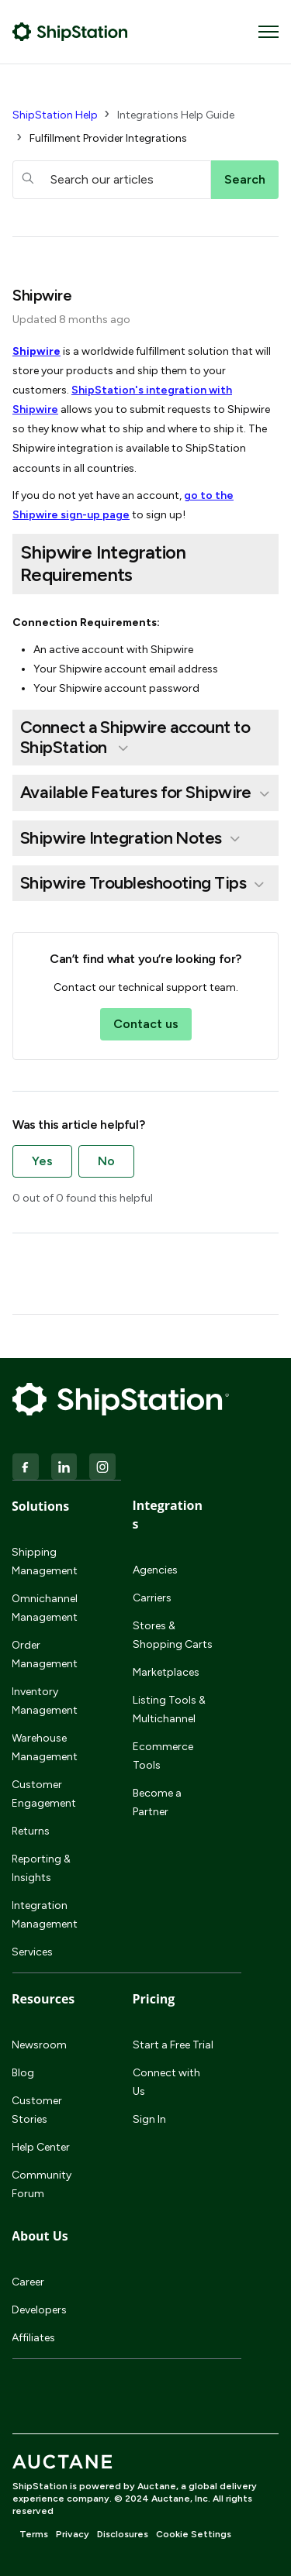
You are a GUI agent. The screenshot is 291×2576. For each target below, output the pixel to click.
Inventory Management (45, 1701)
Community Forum (41, 2184)
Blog (23, 2072)
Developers (39, 2309)
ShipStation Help (55, 115)
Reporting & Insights (41, 1868)
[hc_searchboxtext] (111, 179)
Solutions (40, 1506)
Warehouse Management (45, 1747)
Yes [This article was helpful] (42, 1161)
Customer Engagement (44, 1794)
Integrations (168, 1514)
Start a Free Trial (173, 2045)
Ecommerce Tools (163, 1756)
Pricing (154, 1998)
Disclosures (122, 2534)
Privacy (72, 2534)
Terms (33, 2534)
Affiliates (33, 2337)
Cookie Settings (193, 2534)
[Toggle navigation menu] (268, 32)
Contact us (145, 1023)
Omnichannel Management (45, 1608)
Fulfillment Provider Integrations (108, 138)
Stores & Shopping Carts (173, 1635)
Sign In (149, 2119)
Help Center (41, 2147)
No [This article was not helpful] (106, 1161)
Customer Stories (37, 2110)
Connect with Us (166, 2082)
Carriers (152, 1597)
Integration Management (45, 1915)
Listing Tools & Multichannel (169, 1709)
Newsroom (39, 2045)
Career (28, 2282)
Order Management (45, 1654)
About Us (40, 2235)
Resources (43, 1998)
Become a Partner (157, 1802)
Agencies (155, 1570)
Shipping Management (45, 1561)
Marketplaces (166, 1672)
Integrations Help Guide (175, 115)
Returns (31, 1831)
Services (32, 1952)
